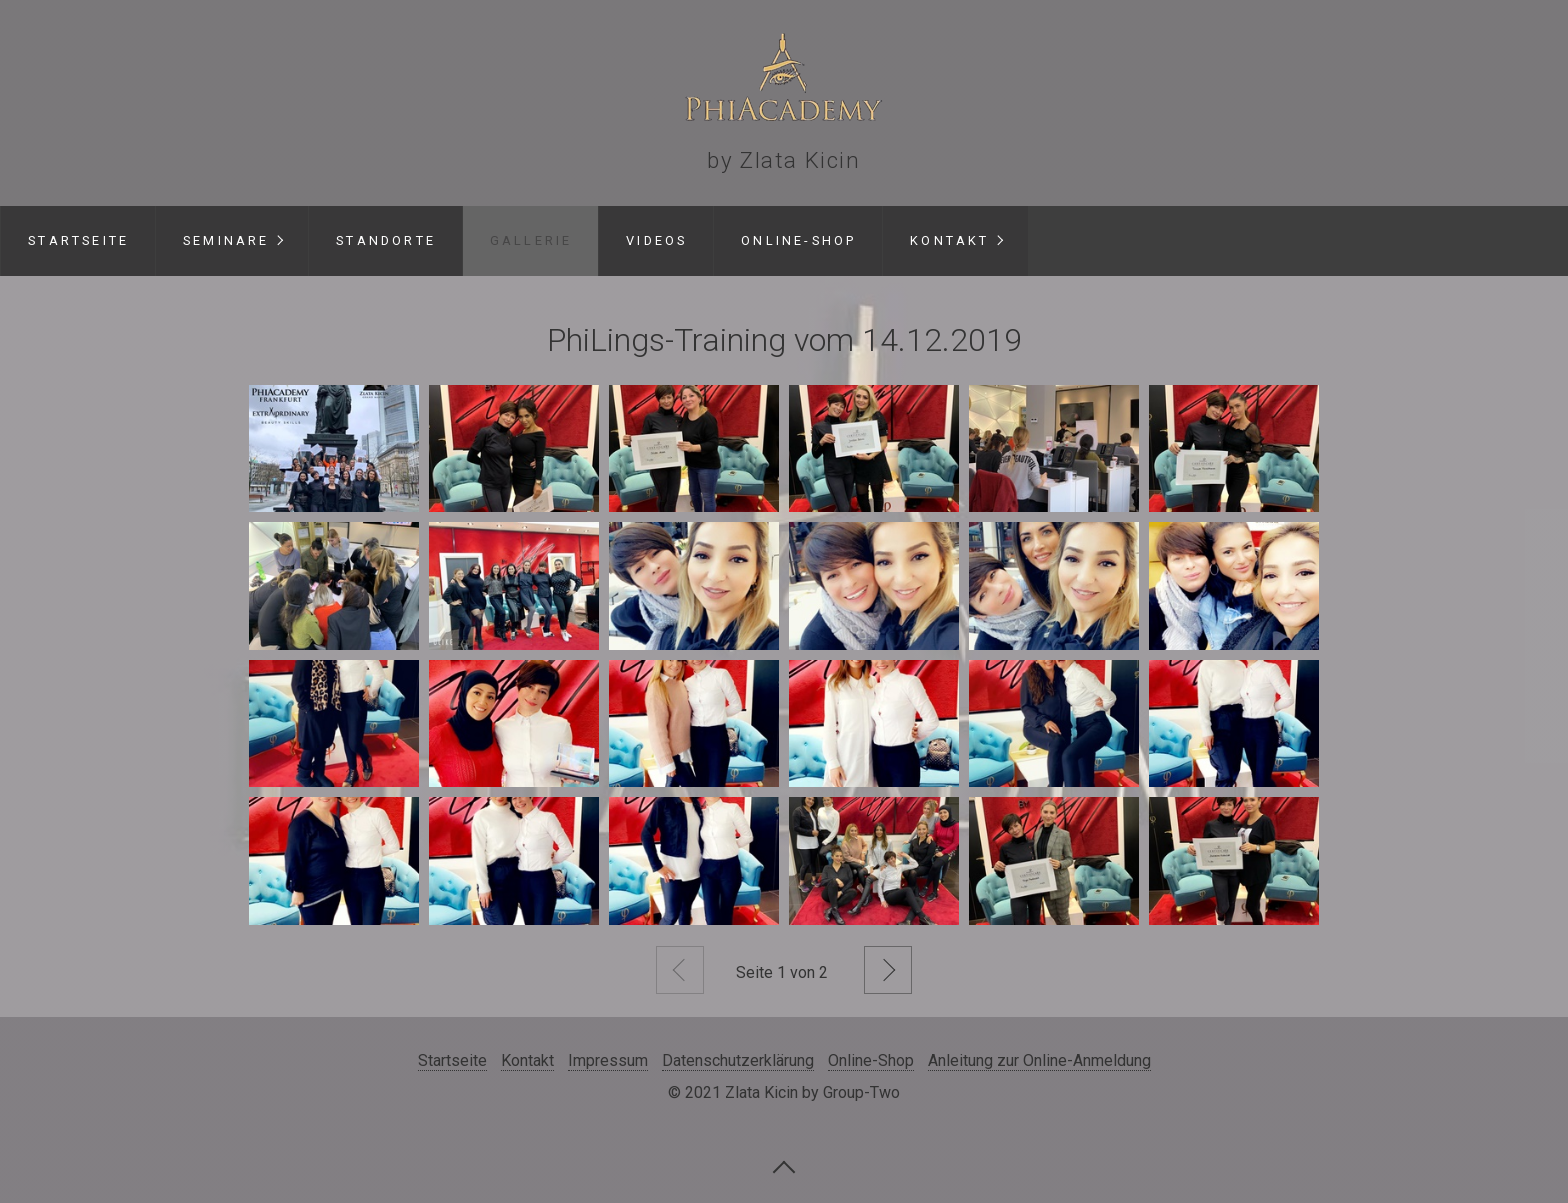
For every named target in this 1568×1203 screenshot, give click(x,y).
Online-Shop (798, 240)
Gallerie (531, 240)
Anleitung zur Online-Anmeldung (1039, 1060)
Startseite (78, 240)
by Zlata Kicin (783, 160)
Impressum (608, 1060)
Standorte (386, 240)
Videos (656, 240)
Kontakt (949, 240)
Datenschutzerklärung (738, 1060)
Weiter (888, 970)
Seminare (226, 240)
